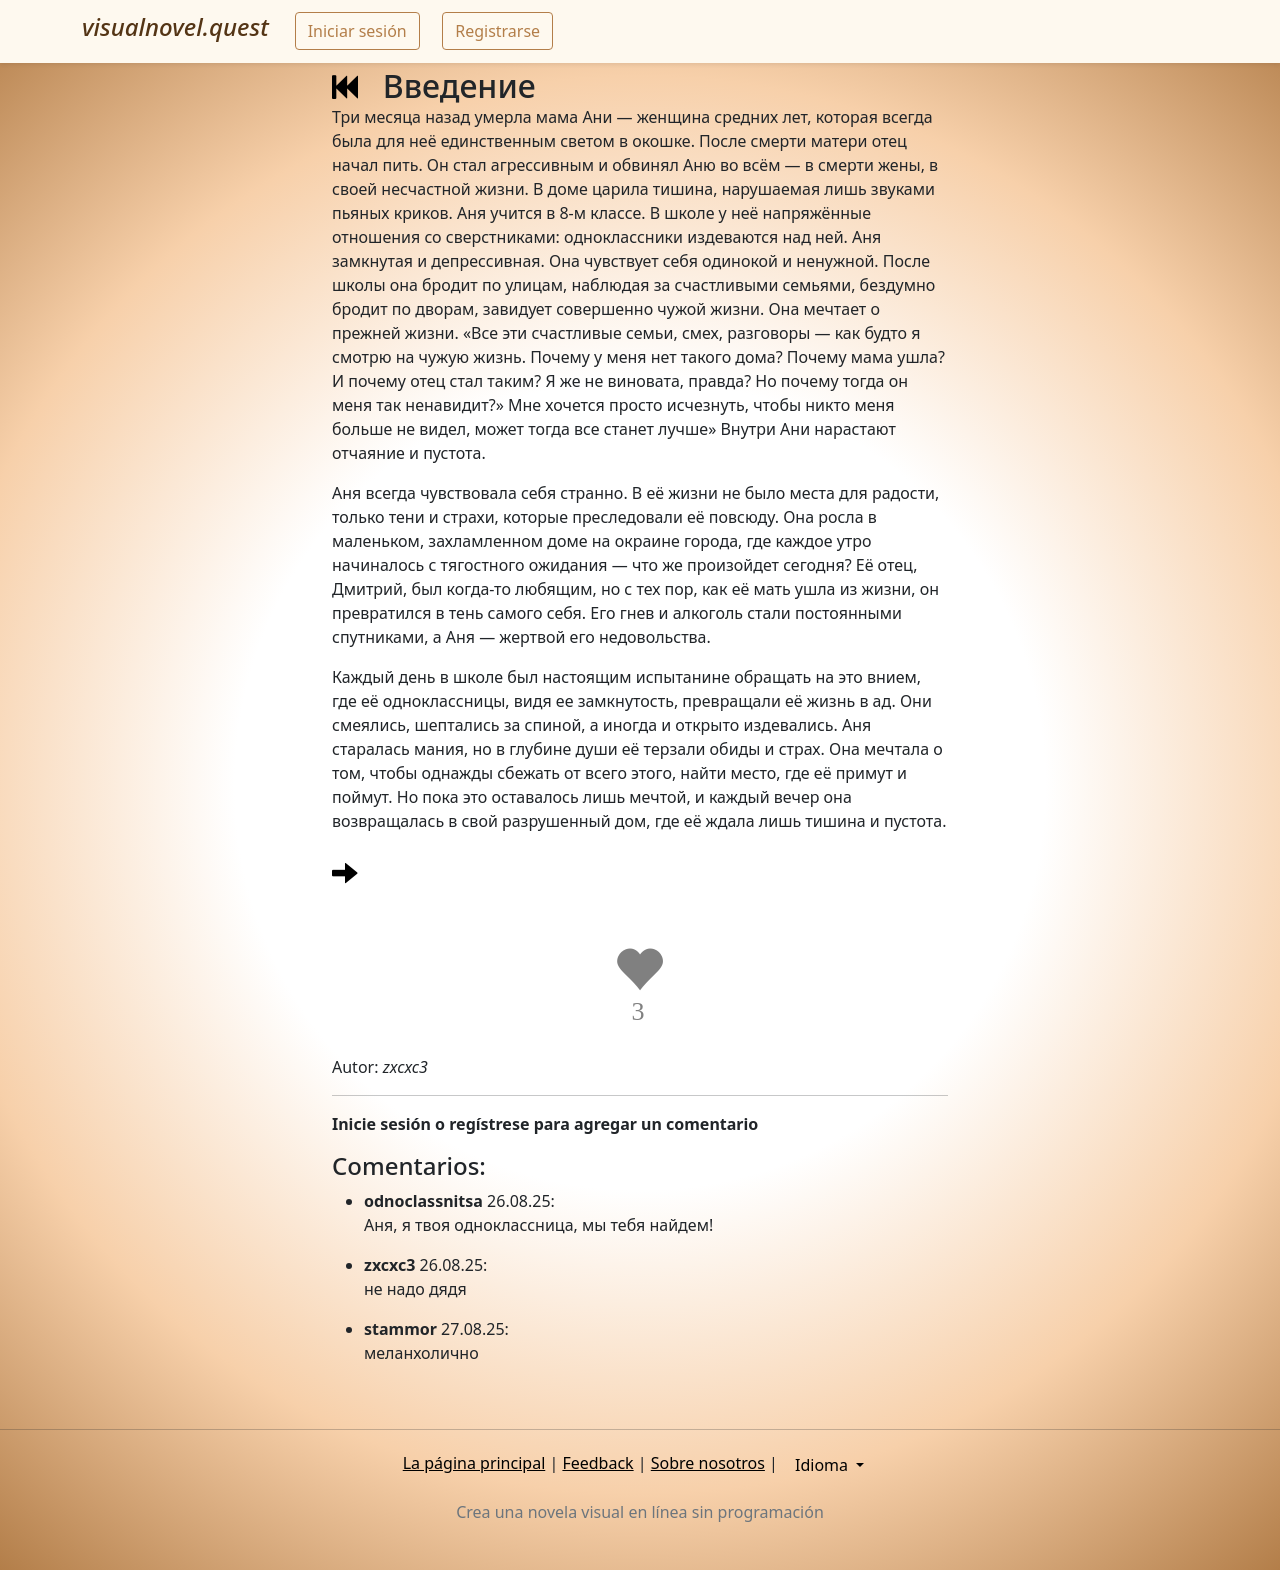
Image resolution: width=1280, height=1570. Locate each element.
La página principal (474, 1463)
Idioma (823, 1465)
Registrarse (497, 31)
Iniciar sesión (357, 31)
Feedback (597, 1463)
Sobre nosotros (708, 1463)
